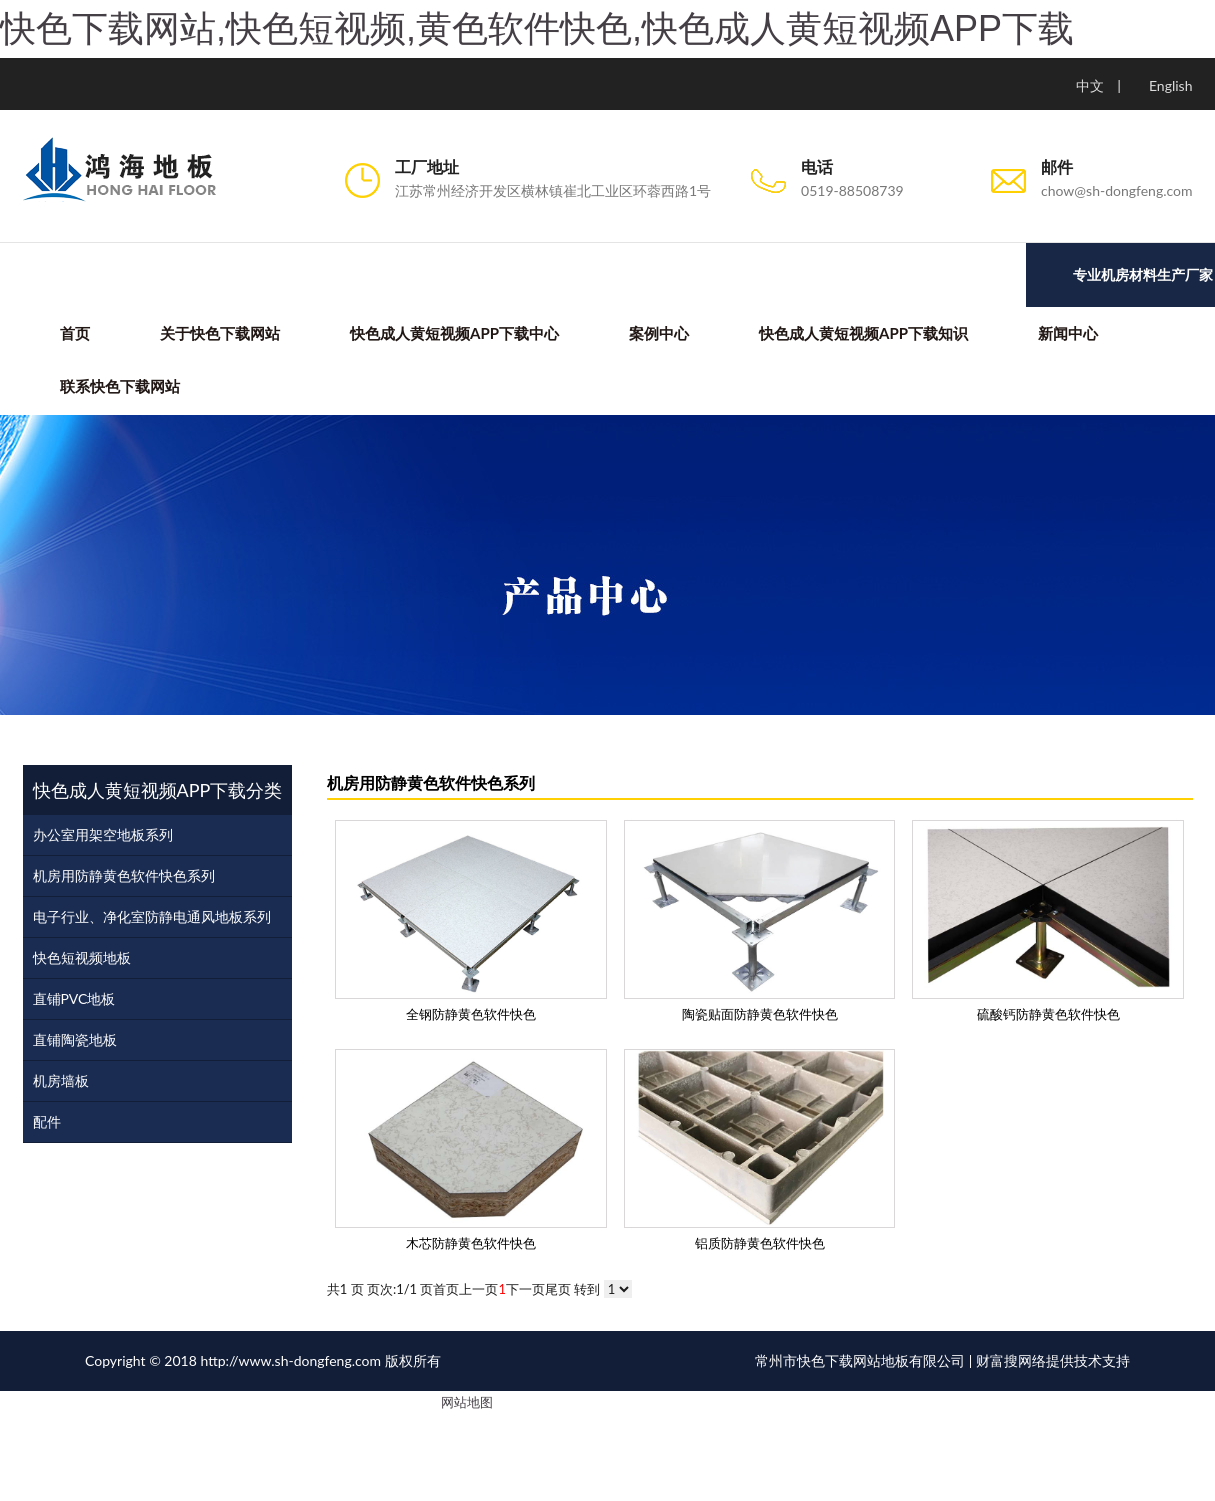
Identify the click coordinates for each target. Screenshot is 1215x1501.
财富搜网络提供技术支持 (1053, 1361)
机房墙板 (61, 1080)
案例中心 (658, 333)
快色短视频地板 (82, 957)
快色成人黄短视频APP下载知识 (862, 333)
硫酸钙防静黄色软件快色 (1048, 1014)
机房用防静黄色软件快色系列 (124, 875)
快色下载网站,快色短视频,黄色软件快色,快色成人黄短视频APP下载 (537, 28)
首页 (74, 333)
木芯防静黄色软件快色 (471, 1243)
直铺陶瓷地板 (75, 1039)
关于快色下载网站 (219, 333)
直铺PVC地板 (74, 998)
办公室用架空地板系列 (103, 834)
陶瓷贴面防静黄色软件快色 (760, 1014)
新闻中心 (1067, 333)
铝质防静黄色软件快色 (760, 1243)
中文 (1090, 85)
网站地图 (467, 1403)
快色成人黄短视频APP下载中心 (453, 333)
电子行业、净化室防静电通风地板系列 (152, 916)
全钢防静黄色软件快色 (471, 1014)
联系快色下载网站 (119, 387)
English (1171, 85)
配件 (47, 1121)
